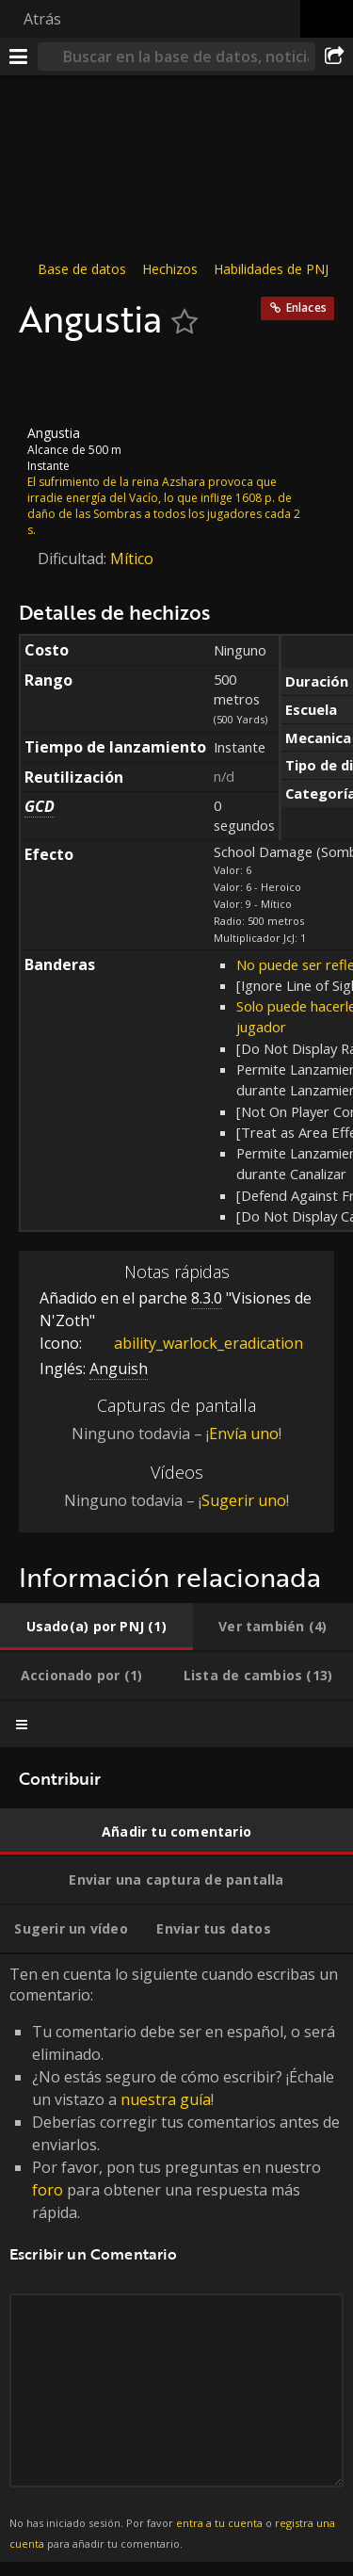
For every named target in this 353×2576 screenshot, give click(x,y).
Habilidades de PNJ (271, 269)
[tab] (96, 1626)
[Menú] (19, 56)
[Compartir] (334, 56)
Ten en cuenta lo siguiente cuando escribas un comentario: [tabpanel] (176, 2257)
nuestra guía (165, 2099)
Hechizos (170, 269)
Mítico (131, 557)
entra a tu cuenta (219, 2522)
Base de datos (82, 269)
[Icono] (51, 382)
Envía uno (244, 1433)
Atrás (42, 18)
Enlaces (306, 308)
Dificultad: (74, 557)
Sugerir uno (243, 1500)
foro (47, 2189)
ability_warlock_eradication (194, 1343)
